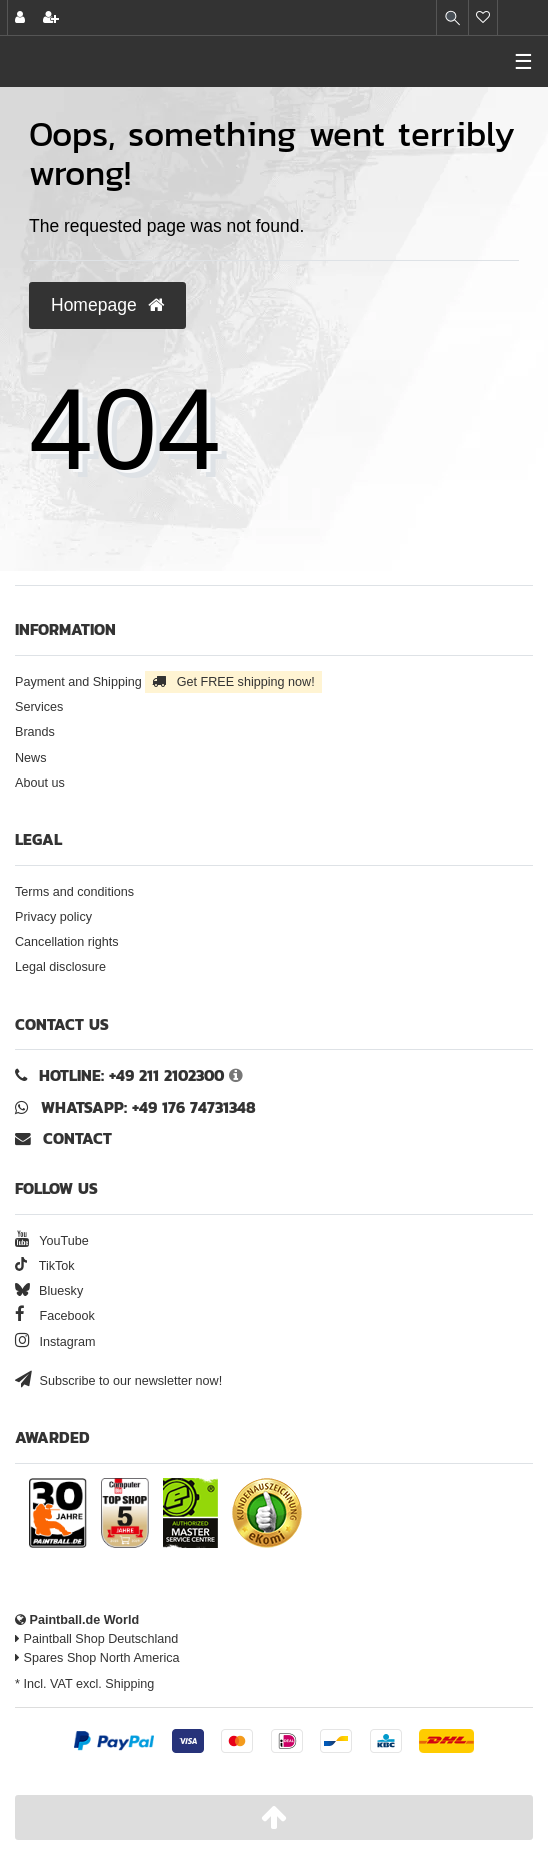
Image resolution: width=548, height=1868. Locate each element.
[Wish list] (483, 17)
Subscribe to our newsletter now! (118, 1381)
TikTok (45, 1266)
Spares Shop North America (97, 1658)
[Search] (452, 17)
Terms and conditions (74, 892)
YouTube (52, 1241)
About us (40, 783)
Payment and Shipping (168, 682)
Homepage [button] (107, 305)
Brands (35, 732)
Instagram (55, 1342)
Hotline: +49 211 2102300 (131, 1075)
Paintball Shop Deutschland (96, 1639)
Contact (63, 1138)
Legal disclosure (60, 967)
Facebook (55, 1316)
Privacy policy (53, 917)
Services (39, 707)
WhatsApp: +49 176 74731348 (148, 1107)
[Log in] (20, 17)
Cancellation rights (67, 942)
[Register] (51, 17)
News (31, 758)
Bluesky (49, 1291)
